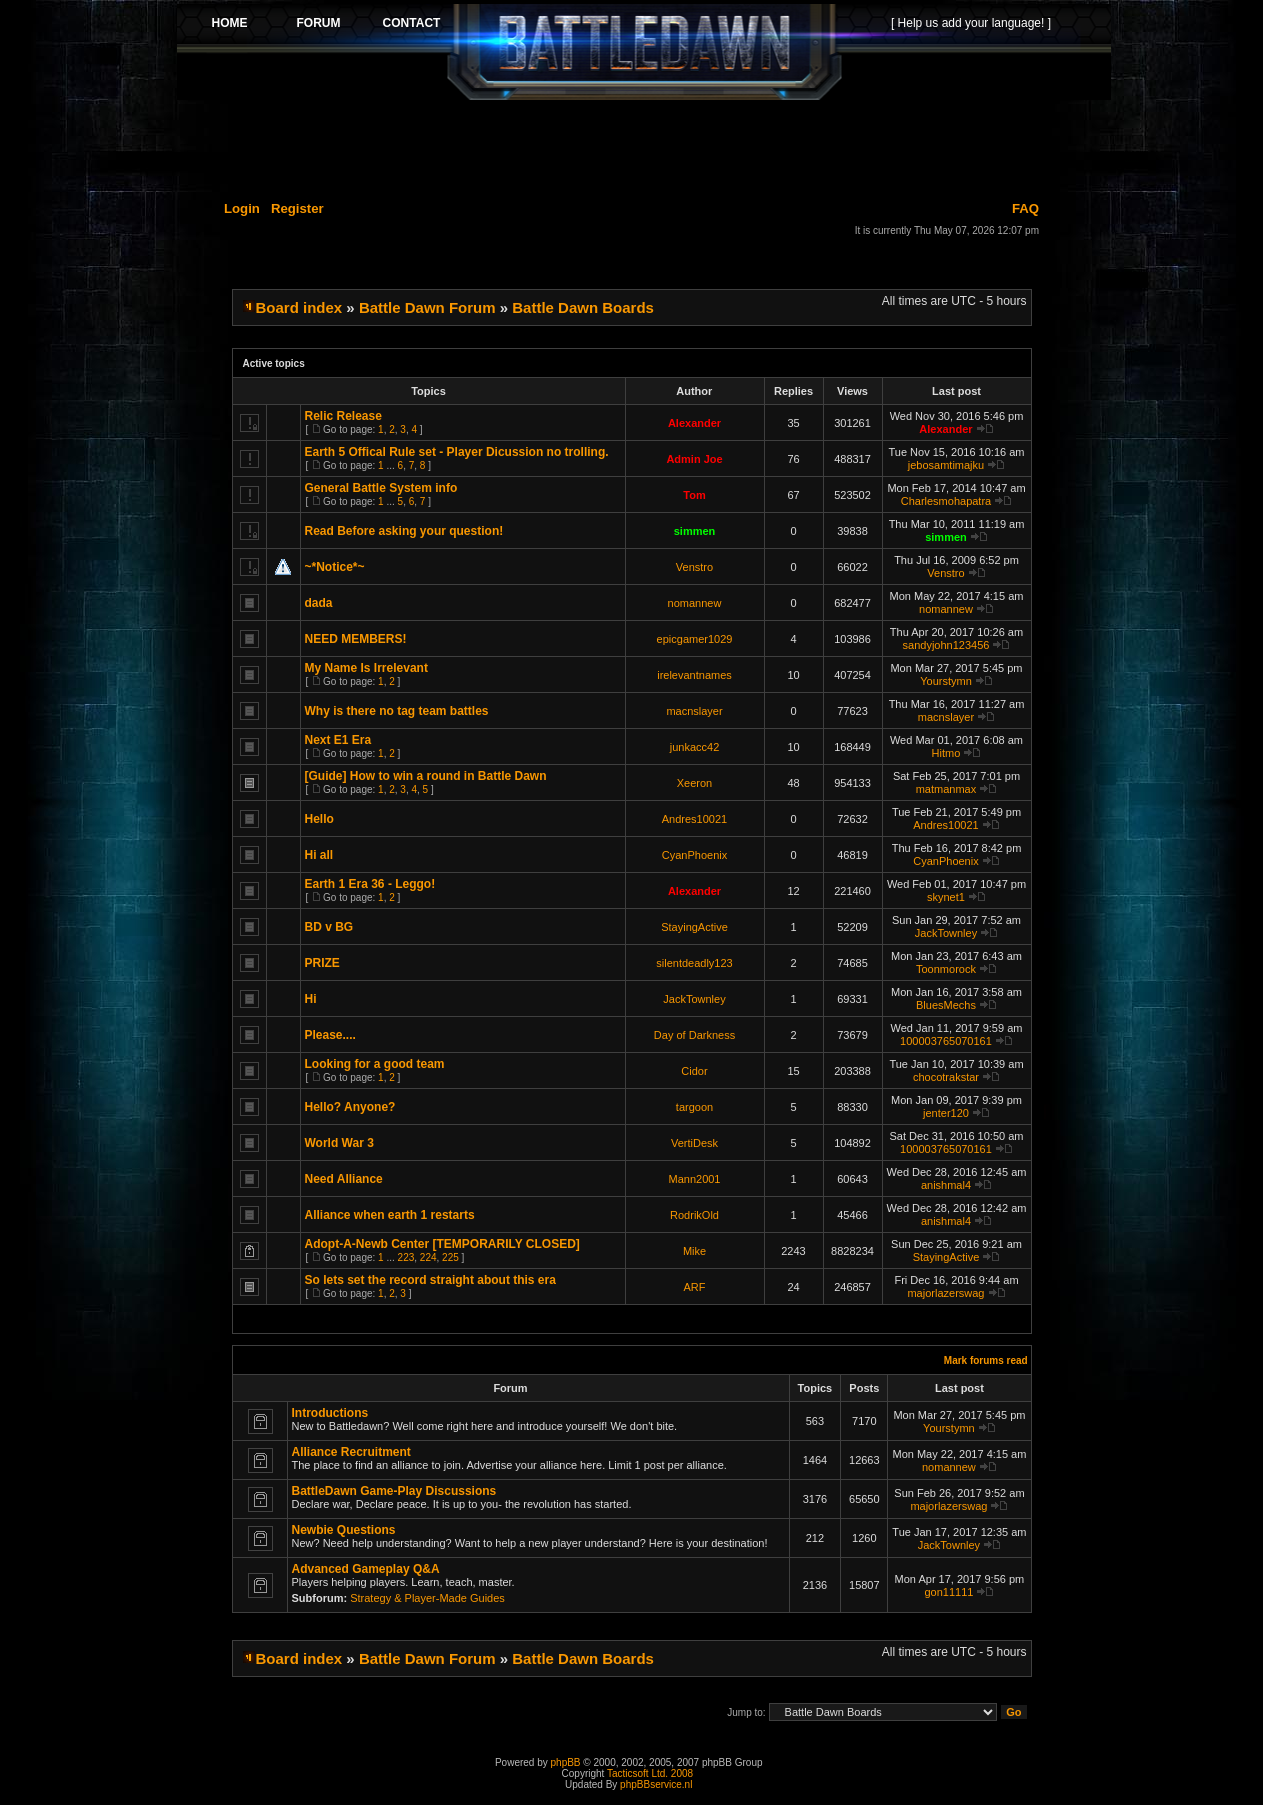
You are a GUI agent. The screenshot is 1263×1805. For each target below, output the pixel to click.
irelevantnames (694, 675)
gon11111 (948, 1592)
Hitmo (946, 753)
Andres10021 (694, 819)
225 (450, 1257)
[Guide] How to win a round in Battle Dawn (426, 776)
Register (297, 208)
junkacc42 (695, 747)
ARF (695, 1287)
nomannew (695, 603)
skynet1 (946, 897)
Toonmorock (946, 969)
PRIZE (322, 963)
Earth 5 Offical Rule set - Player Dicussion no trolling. (457, 452)
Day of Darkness (694, 1035)
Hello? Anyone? (350, 1107)
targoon (694, 1107)
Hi (311, 999)
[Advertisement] (644, 147)
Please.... (330, 1035)
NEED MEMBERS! (356, 639)
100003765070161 (946, 1041)
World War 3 (339, 1143)
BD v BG (329, 927)
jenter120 (946, 1113)
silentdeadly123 (694, 963)
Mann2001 (695, 1179)
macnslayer (694, 711)
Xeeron (694, 783)
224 (428, 1257)
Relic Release (343, 416)
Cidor (694, 1071)
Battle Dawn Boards (583, 307)
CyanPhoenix (694, 855)
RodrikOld (694, 1215)
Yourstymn (946, 681)
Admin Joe (694, 459)
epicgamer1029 (695, 639)
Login (242, 208)
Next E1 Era (338, 740)
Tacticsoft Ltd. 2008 (650, 1773)
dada (319, 603)
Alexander (694, 423)
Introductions (330, 1413)
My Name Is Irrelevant (366, 668)
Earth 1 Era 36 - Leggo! (370, 884)
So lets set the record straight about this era (430, 1280)
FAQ (1025, 208)
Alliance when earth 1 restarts (390, 1215)
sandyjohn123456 (946, 645)
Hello (319, 819)
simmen (695, 531)
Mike (694, 1251)
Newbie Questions (344, 1530)
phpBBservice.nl (656, 1784)
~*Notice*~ (335, 567)
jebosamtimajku (946, 465)
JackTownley (946, 933)
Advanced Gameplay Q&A (366, 1569)
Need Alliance (344, 1179)
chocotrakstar (946, 1077)
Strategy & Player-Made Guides (427, 1598)
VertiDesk (694, 1143)
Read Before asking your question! (404, 531)
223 (406, 1257)
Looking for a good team (375, 1064)
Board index (299, 307)
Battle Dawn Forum (427, 307)
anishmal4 (946, 1185)
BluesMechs (946, 1005)
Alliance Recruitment (351, 1452)
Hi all (319, 855)
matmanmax (946, 789)
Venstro (694, 567)
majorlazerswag (945, 1293)
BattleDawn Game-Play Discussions (394, 1491)
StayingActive (694, 927)
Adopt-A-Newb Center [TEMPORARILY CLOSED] (442, 1244)
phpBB (566, 1762)
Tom (694, 495)
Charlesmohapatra (946, 501)
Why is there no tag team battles (397, 711)
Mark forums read (986, 1360)
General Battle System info (381, 488)
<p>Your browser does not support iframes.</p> (644, 52)
